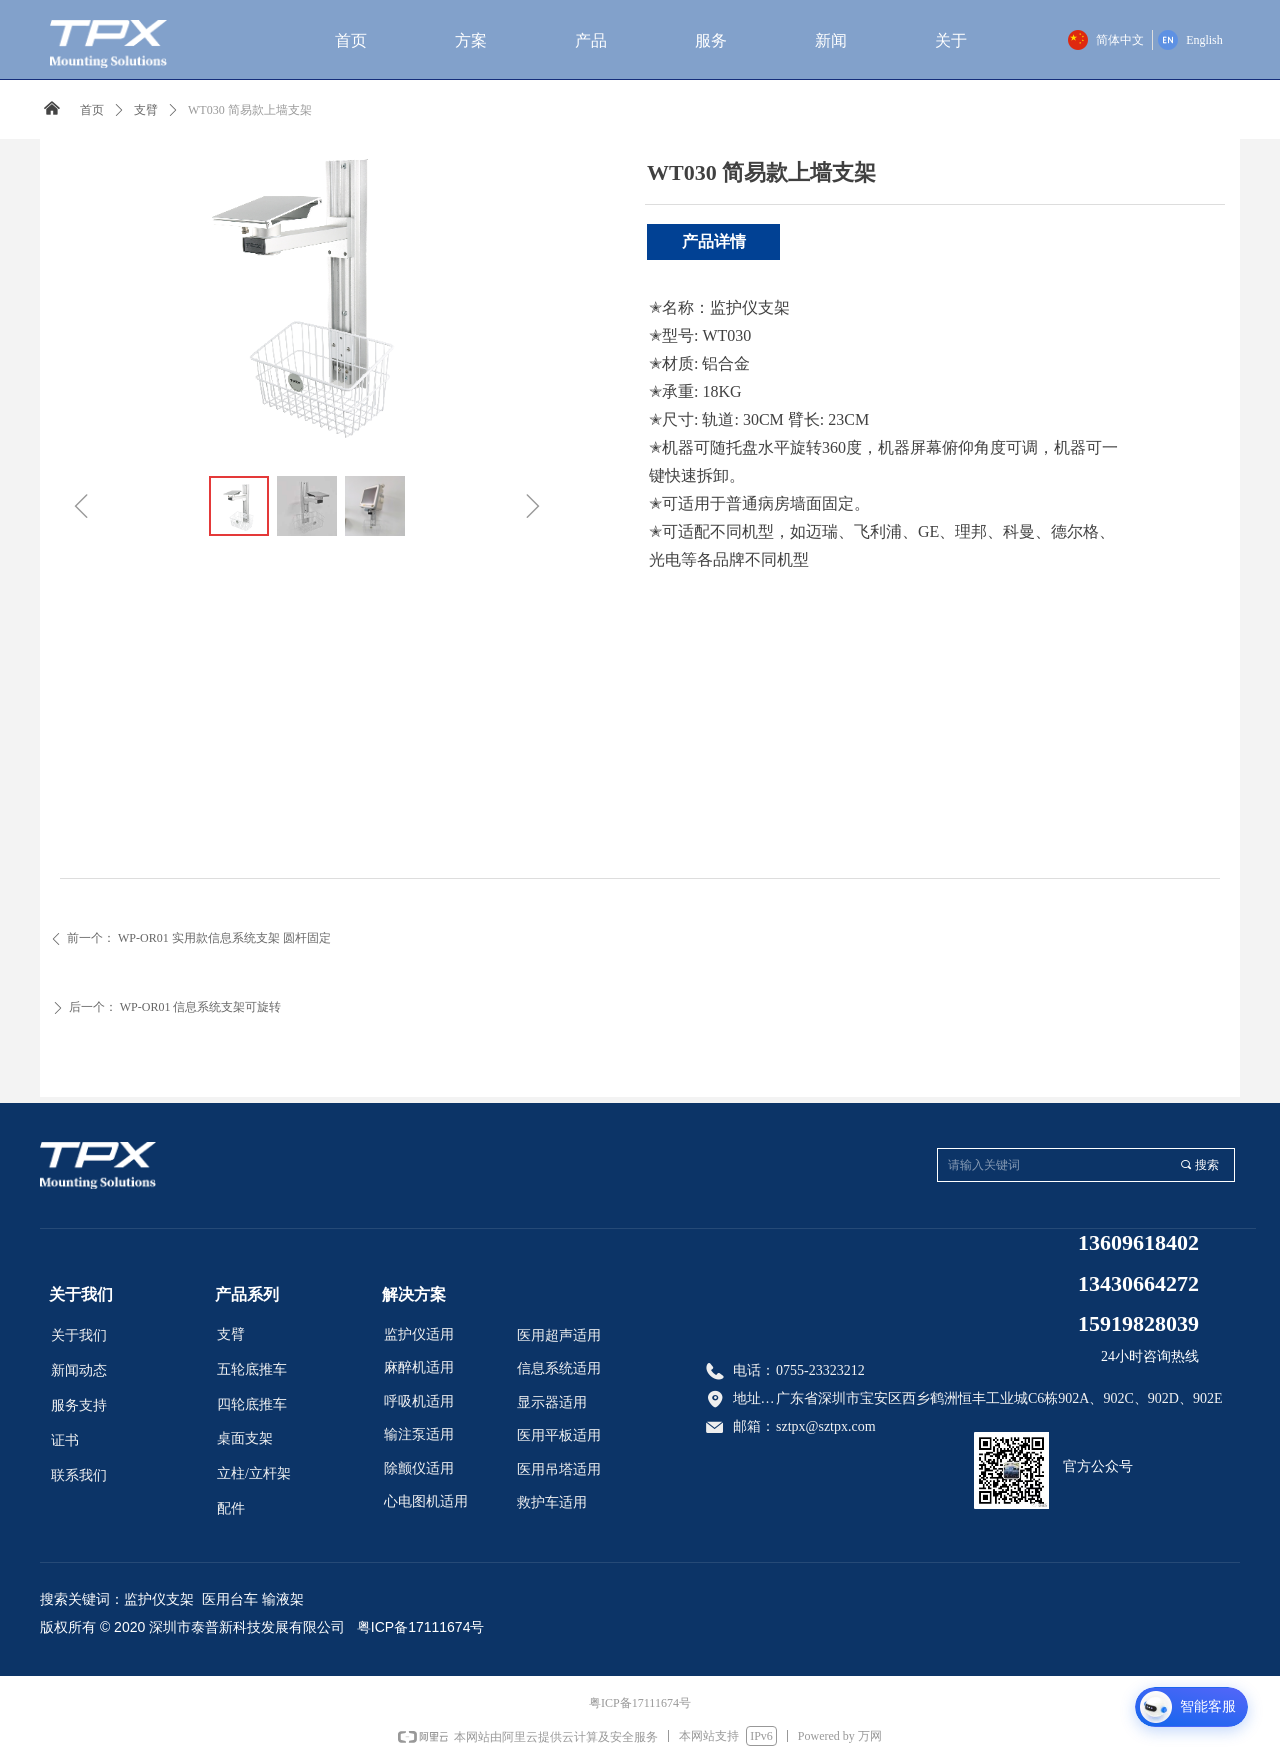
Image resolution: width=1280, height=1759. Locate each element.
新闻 (831, 40)
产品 (591, 40)
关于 (951, 40)
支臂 (146, 110)
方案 (471, 40)
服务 (711, 40)
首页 (351, 40)
